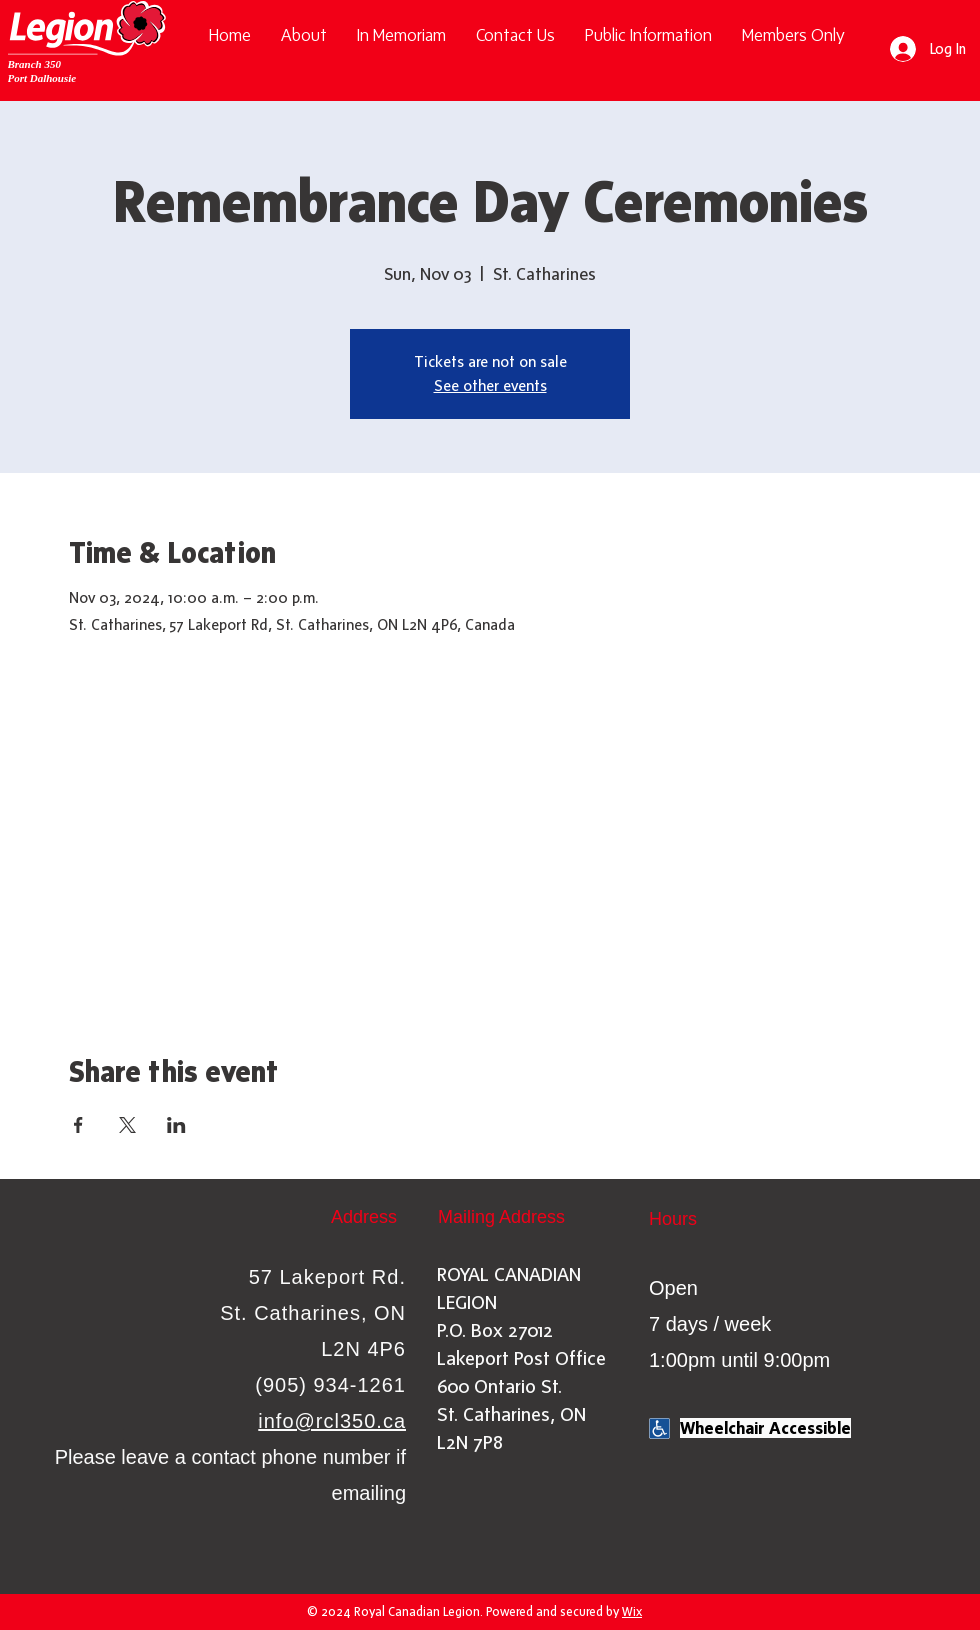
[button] (648, 35)
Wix (632, 1611)
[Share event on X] (127, 1125)
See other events (490, 385)
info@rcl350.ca (332, 1421)
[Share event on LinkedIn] (176, 1125)
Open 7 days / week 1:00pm (710, 1324)
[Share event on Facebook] (78, 1125)
